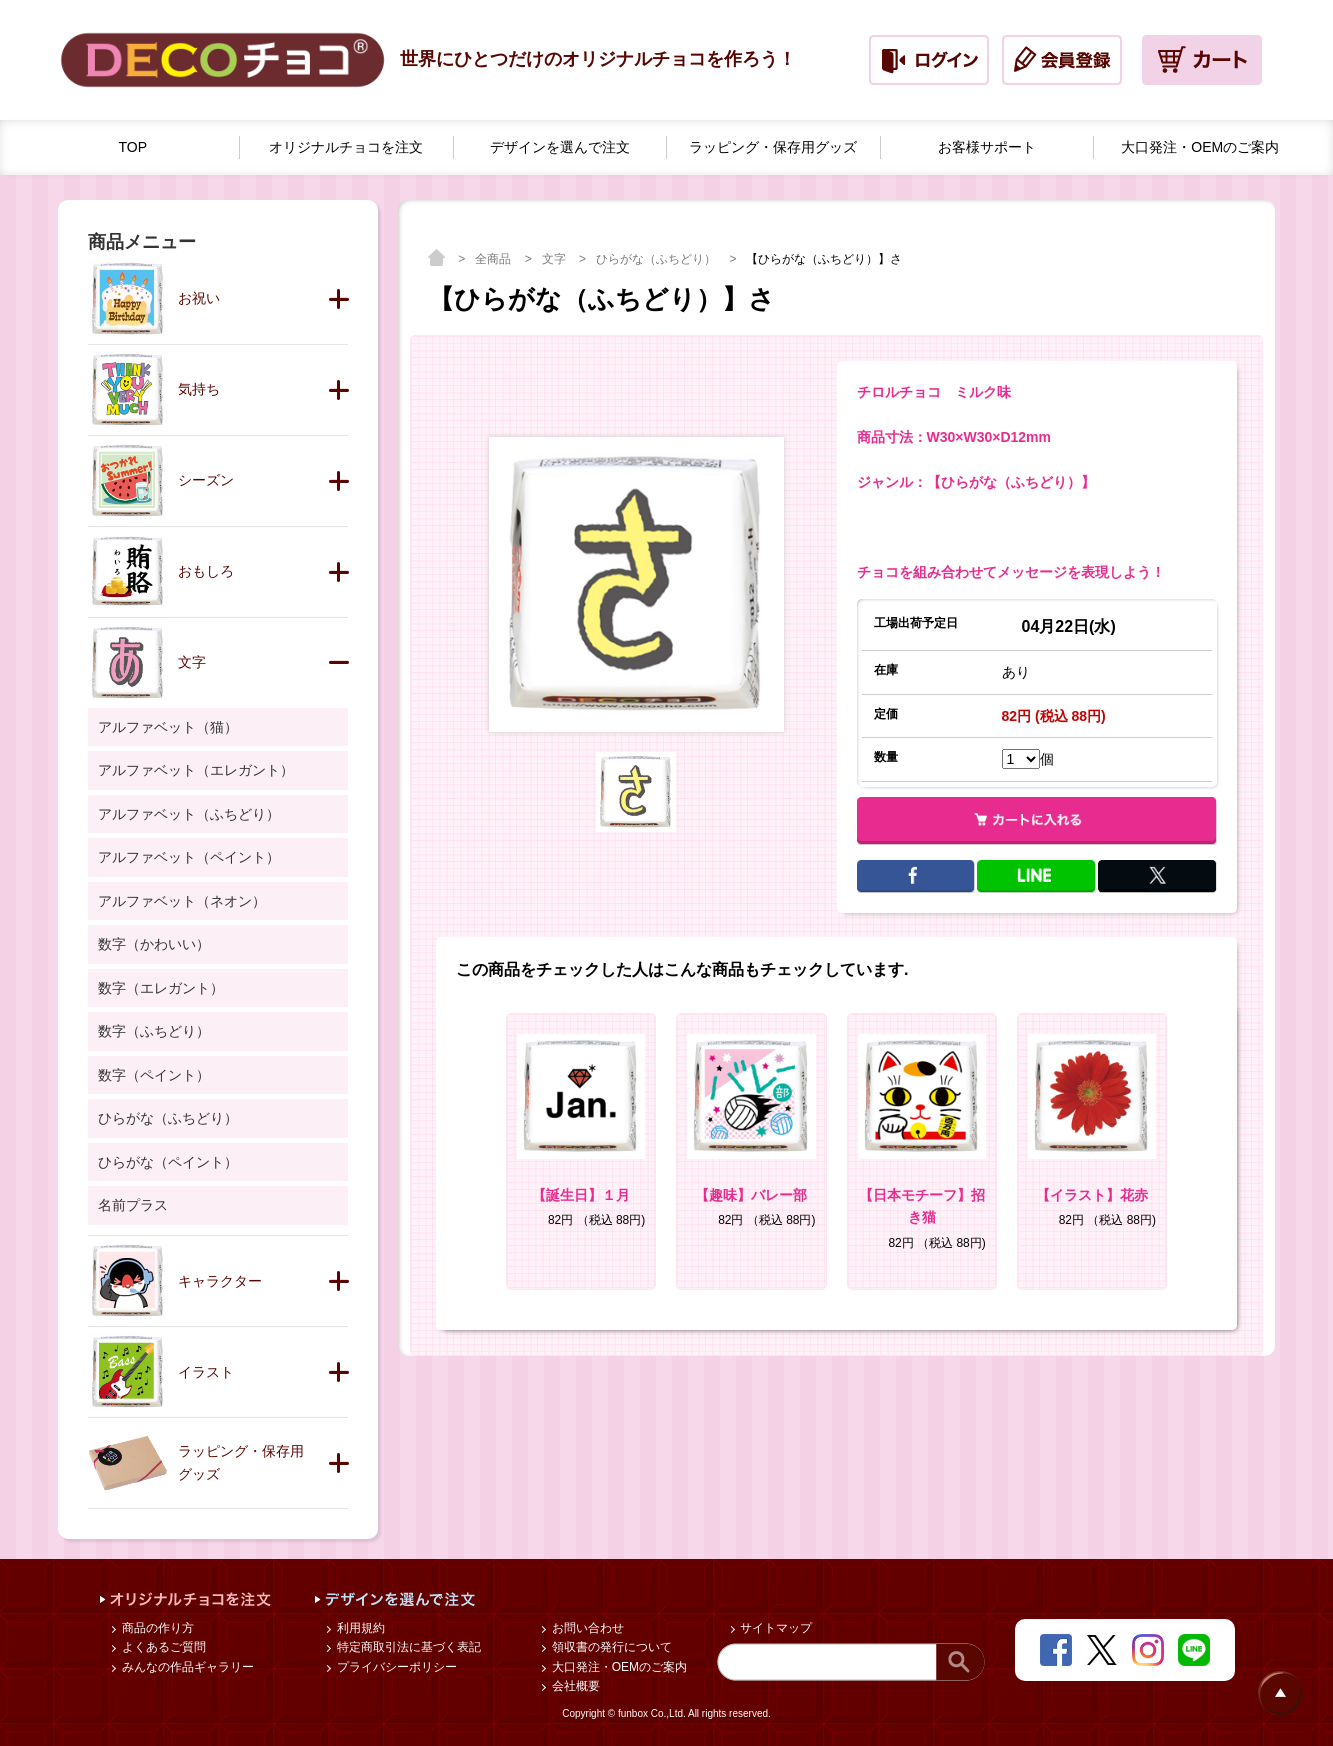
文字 (555, 259)
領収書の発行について (609, 1647)
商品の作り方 (155, 1628)
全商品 (494, 259)
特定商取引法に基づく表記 (406, 1647)
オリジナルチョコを (346, 147)
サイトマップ (774, 1628)
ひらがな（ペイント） (168, 1162)
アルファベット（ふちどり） (189, 814)
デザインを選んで (560, 147)
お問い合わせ (585, 1628)
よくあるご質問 (161, 1647)
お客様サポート (987, 147)
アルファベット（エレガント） (196, 770)
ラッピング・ (773, 147)
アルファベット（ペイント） (189, 857)
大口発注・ (1200, 147)
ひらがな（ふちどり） (657, 259)
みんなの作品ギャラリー (185, 1667)
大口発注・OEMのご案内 (617, 1667)
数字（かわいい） (154, 944)
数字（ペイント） (154, 1075)
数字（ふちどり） (154, 1031)
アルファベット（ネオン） (182, 901)
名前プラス (133, 1205)
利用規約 (358, 1628)
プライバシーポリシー (394, 1667)
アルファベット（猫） (168, 727)
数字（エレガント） (161, 988)
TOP (133, 147)
